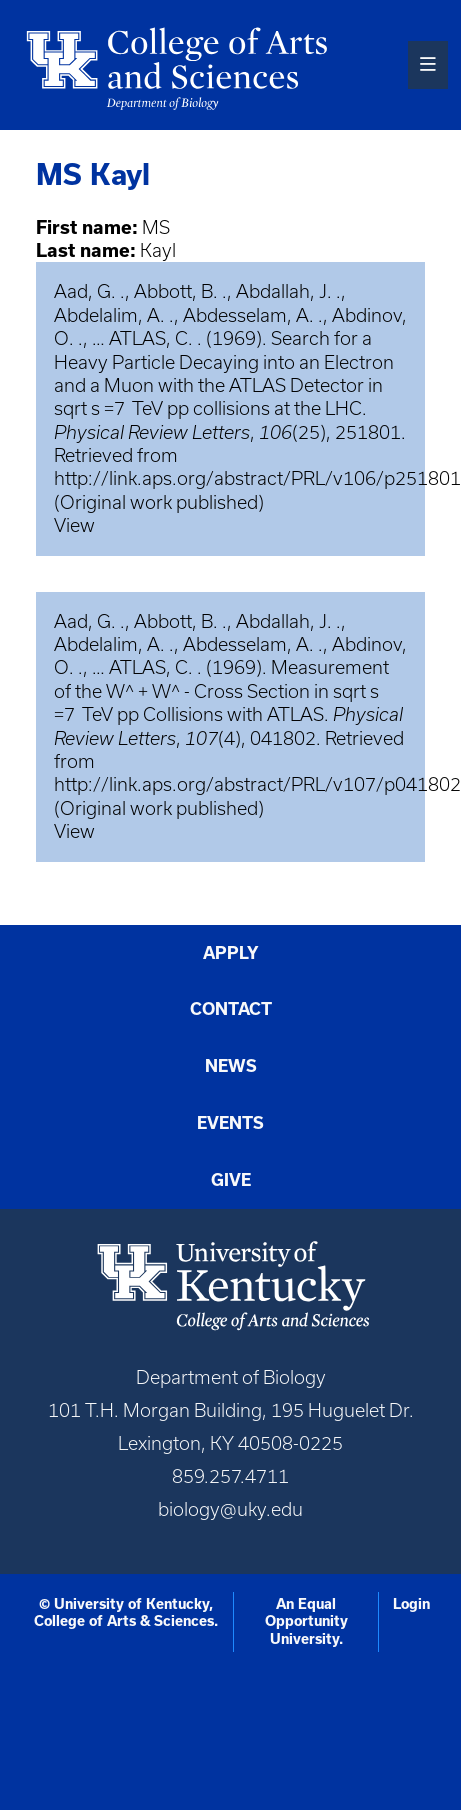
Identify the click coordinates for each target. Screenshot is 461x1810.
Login (411, 1604)
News (231, 1066)
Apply (231, 953)
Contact (231, 1009)
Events (230, 1123)
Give (231, 1180)
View (74, 525)
